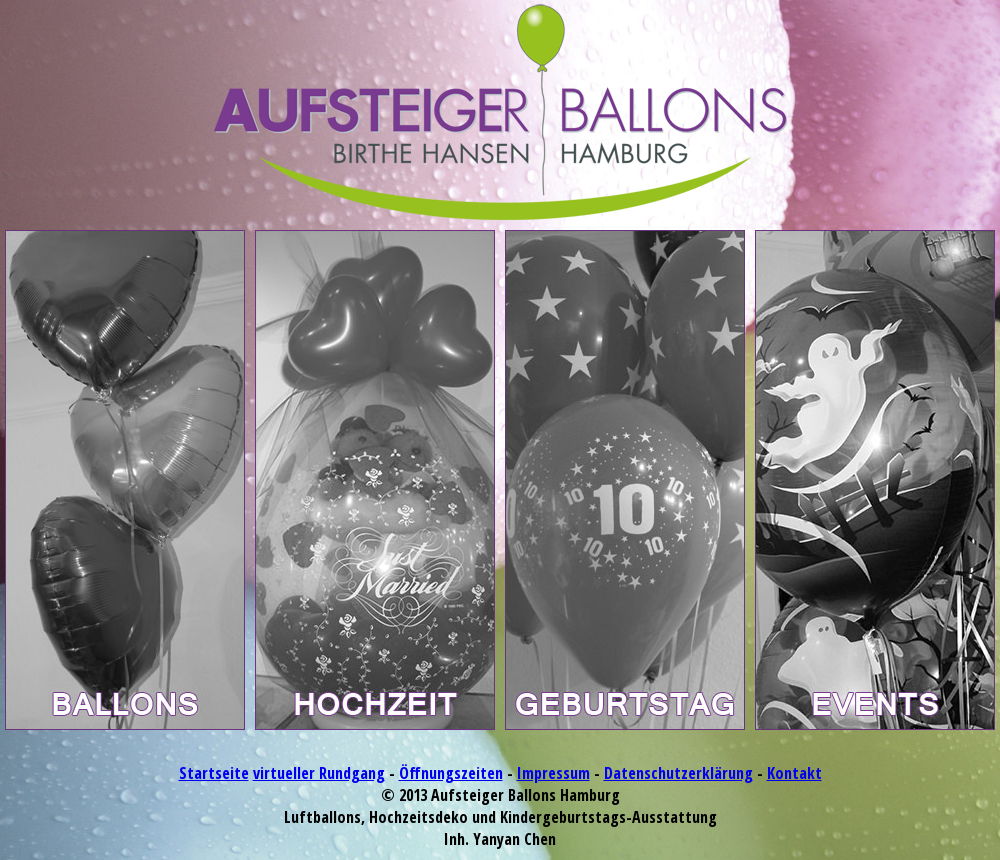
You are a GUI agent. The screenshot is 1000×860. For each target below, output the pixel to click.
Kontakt (794, 773)
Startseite (214, 773)
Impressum (553, 773)
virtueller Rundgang (319, 773)
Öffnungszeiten (451, 773)
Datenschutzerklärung (678, 773)
